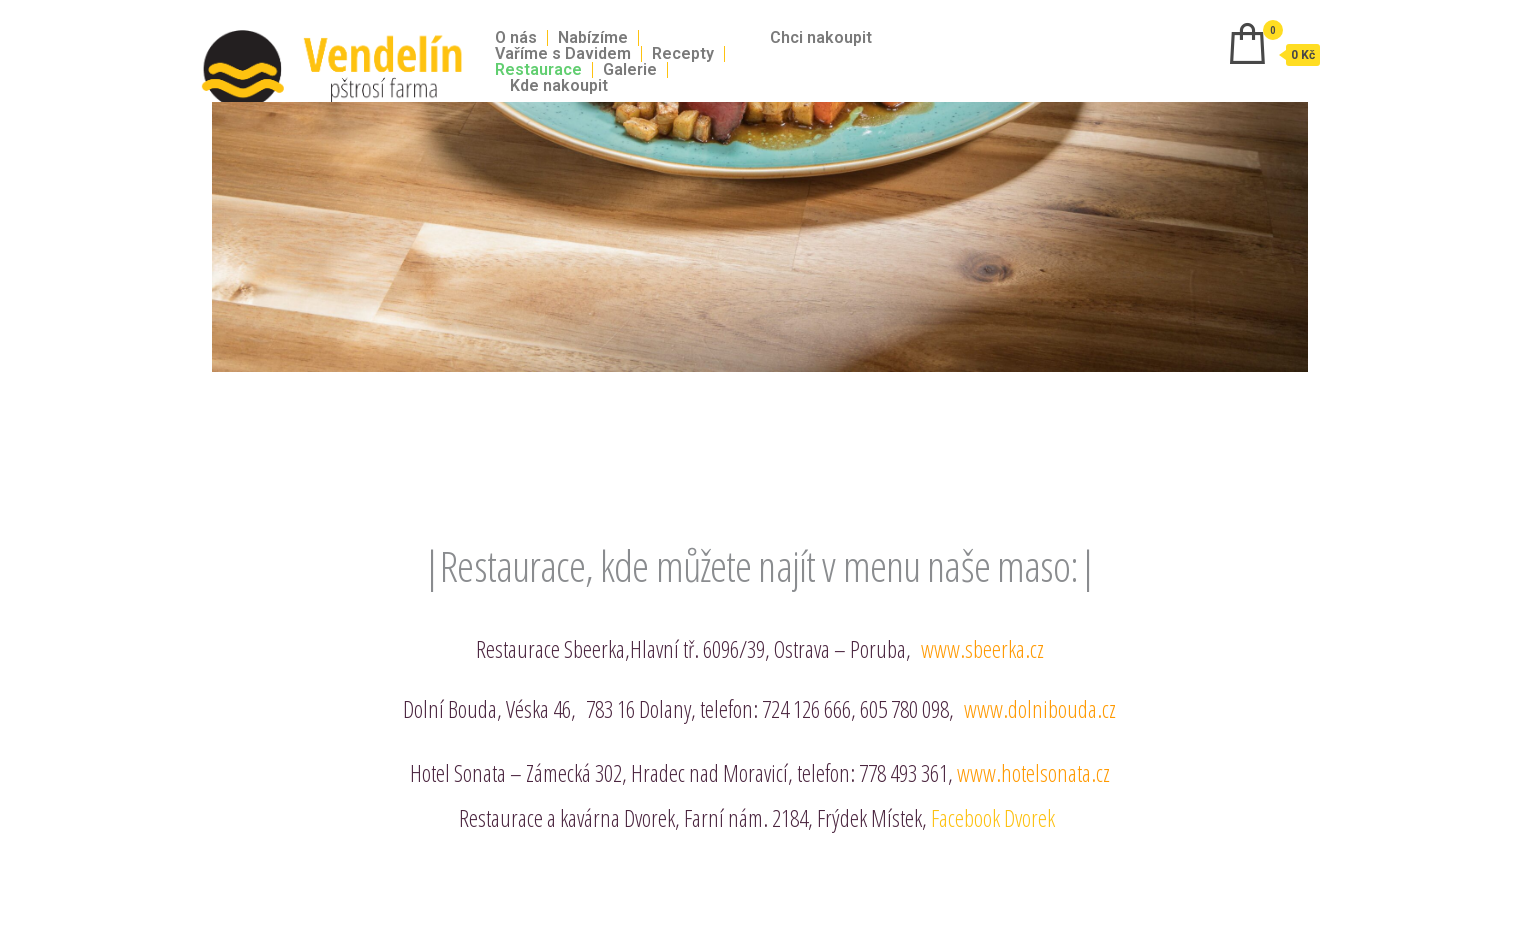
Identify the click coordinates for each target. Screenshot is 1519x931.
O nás (516, 38)
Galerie (630, 70)
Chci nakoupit (821, 38)
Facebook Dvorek (996, 818)
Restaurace (538, 70)
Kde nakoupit (559, 86)
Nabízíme (593, 38)
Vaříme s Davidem (563, 54)
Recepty (683, 54)
